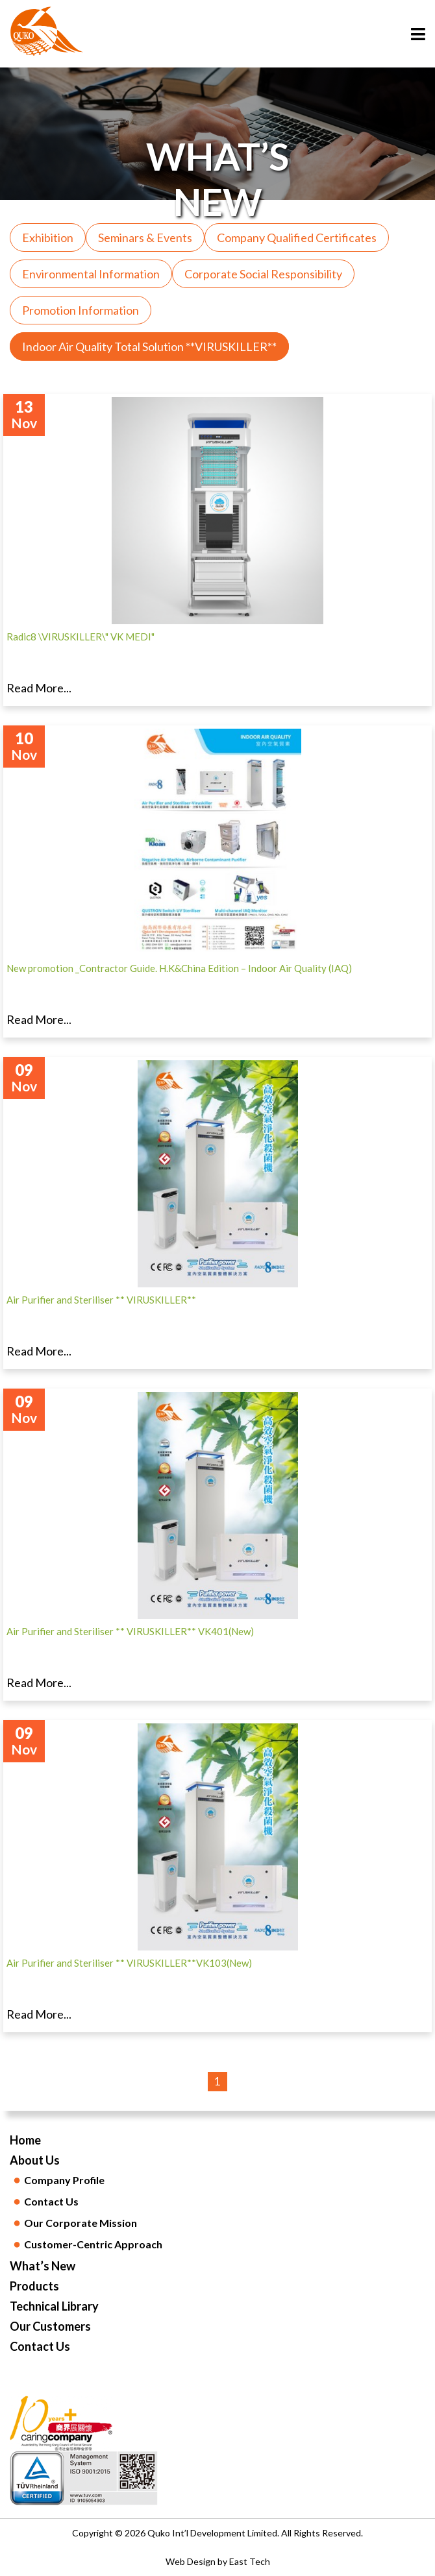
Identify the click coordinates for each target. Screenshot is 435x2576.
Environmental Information (91, 274)
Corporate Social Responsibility (263, 274)
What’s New (42, 2266)
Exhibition (47, 237)
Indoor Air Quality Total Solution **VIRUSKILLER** (149, 346)
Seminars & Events (145, 237)
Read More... (38, 688)
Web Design (191, 2561)
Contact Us (40, 2346)
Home (25, 2140)
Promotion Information (80, 310)
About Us (35, 2160)
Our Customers (50, 2326)
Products (34, 2286)
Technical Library (54, 2306)
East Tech (249, 2561)
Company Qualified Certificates (297, 237)
